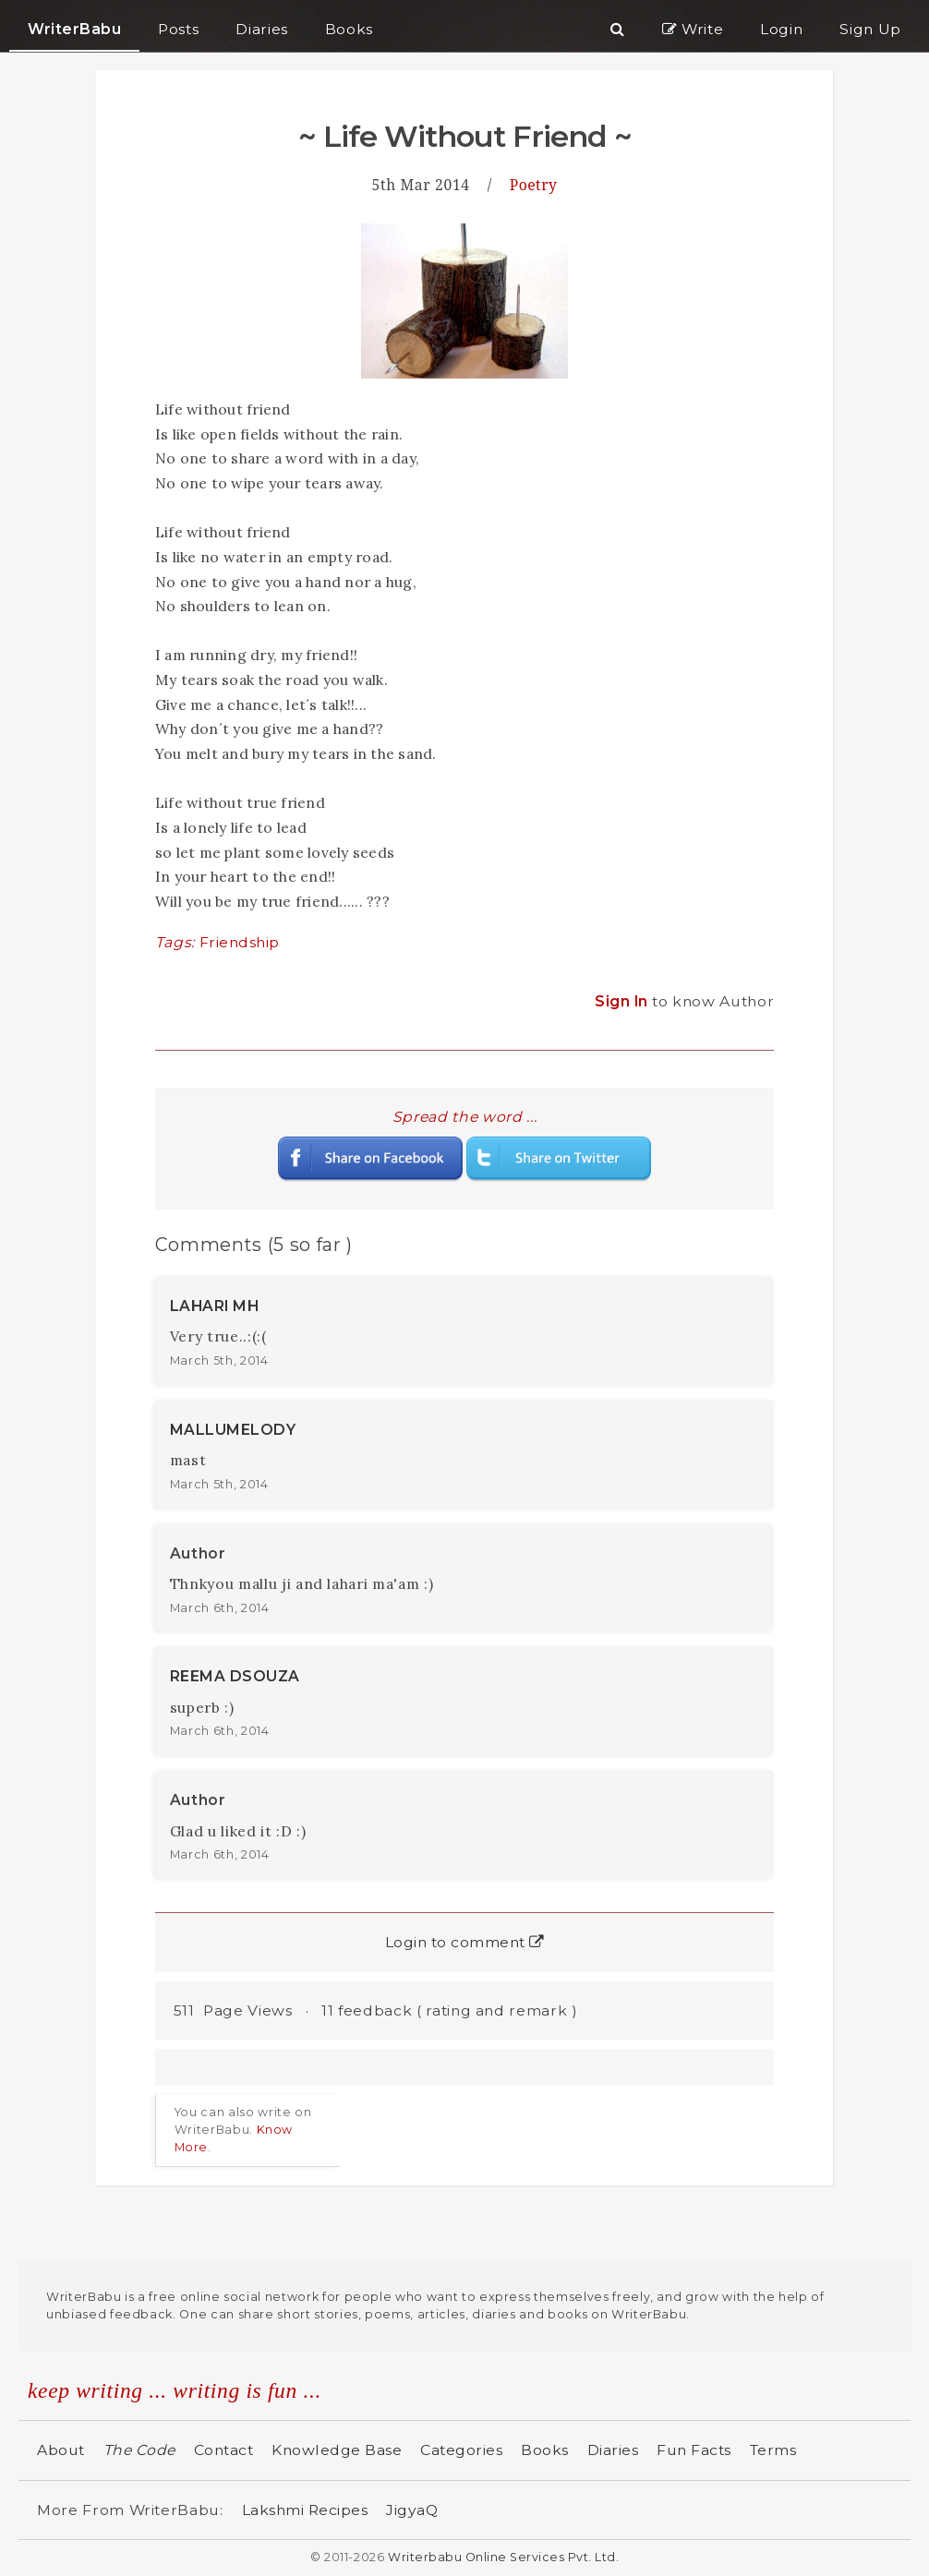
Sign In (623, 1001)
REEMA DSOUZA (235, 1676)
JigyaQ (412, 2510)
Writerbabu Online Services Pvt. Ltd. (503, 2557)
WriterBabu (74, 29)
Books (545, 2450)
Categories (461, 2450)
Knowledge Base (336, 2450)
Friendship (239, 942)
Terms (773, 2450)
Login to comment (465, 1942)
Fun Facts (694, 2450)
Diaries (613, 2450)
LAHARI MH (214, 1306)
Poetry (534, 185)
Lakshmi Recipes (305, 2510)
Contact (224, 2450)
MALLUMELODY (233, 1429)
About (61, 2450)
